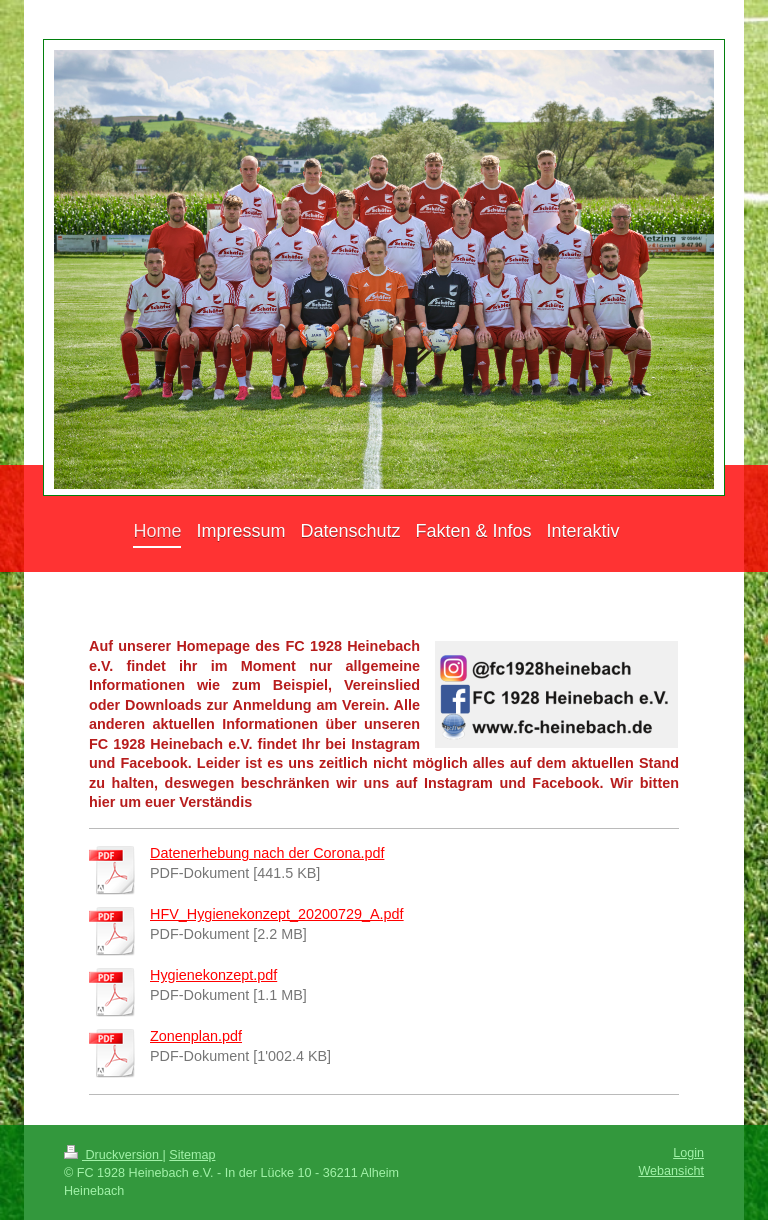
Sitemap (192, 1155)
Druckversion (113, 1155)
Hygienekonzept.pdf (213, 975)
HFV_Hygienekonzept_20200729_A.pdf (277, 914)
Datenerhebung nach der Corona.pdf (267, 853)
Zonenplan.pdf (196, 1036)
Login (688, 1153)
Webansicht (671, 1171)
